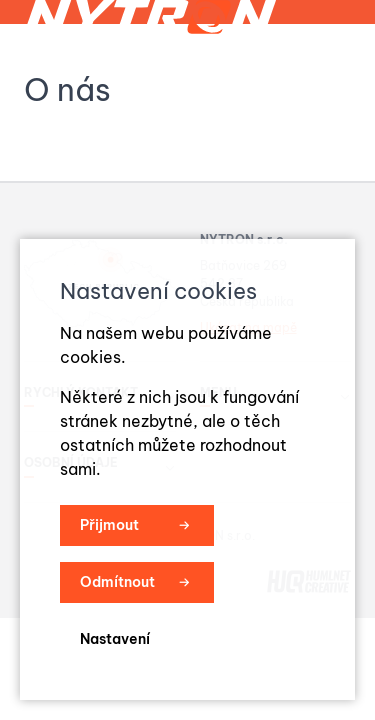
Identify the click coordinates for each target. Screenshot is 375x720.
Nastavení (115, 639)
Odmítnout (117, 582)
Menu (311, 76)
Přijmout (109, 525)
